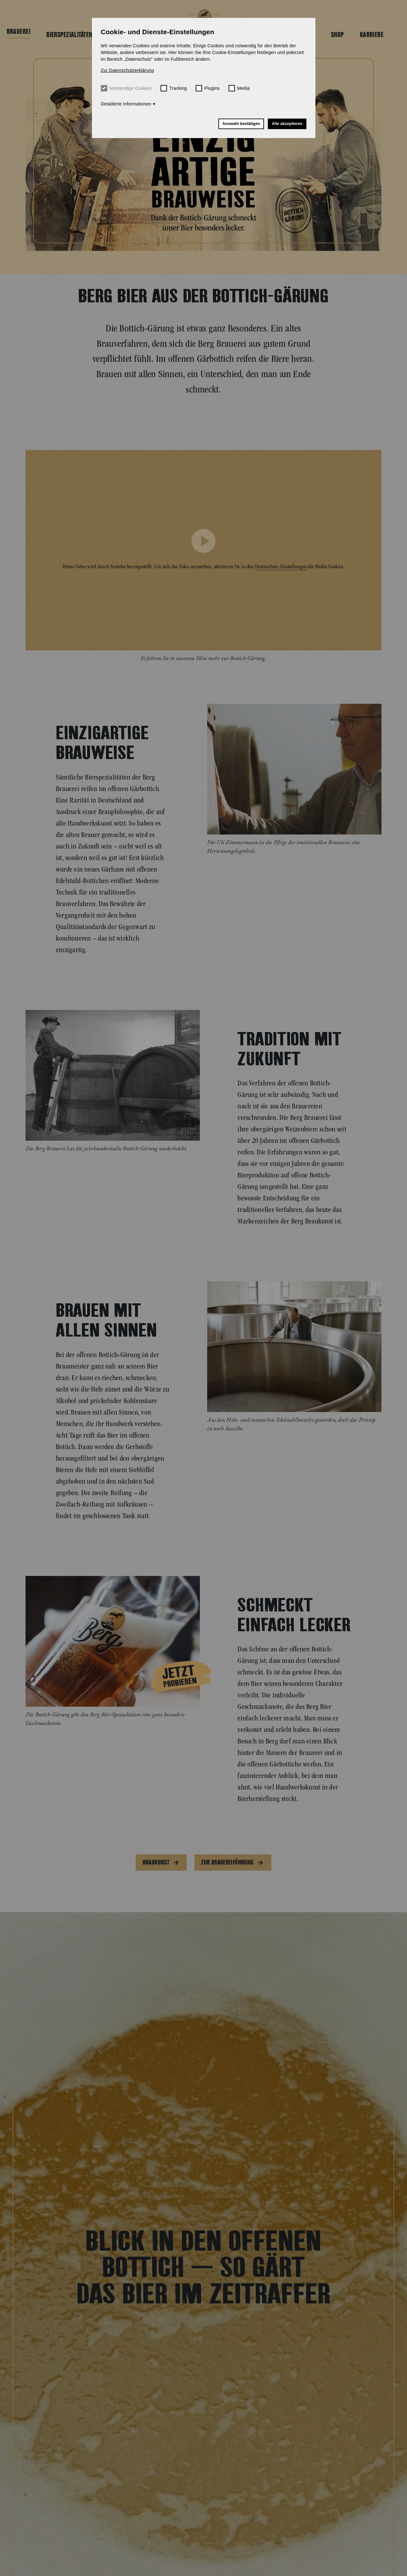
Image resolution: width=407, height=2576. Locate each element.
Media (239, 88)
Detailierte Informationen (126, 103)
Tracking (174, 88)
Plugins (208, 88)
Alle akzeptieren (287, 123)
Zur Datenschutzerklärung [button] (127, 70)
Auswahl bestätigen (241, 123)
